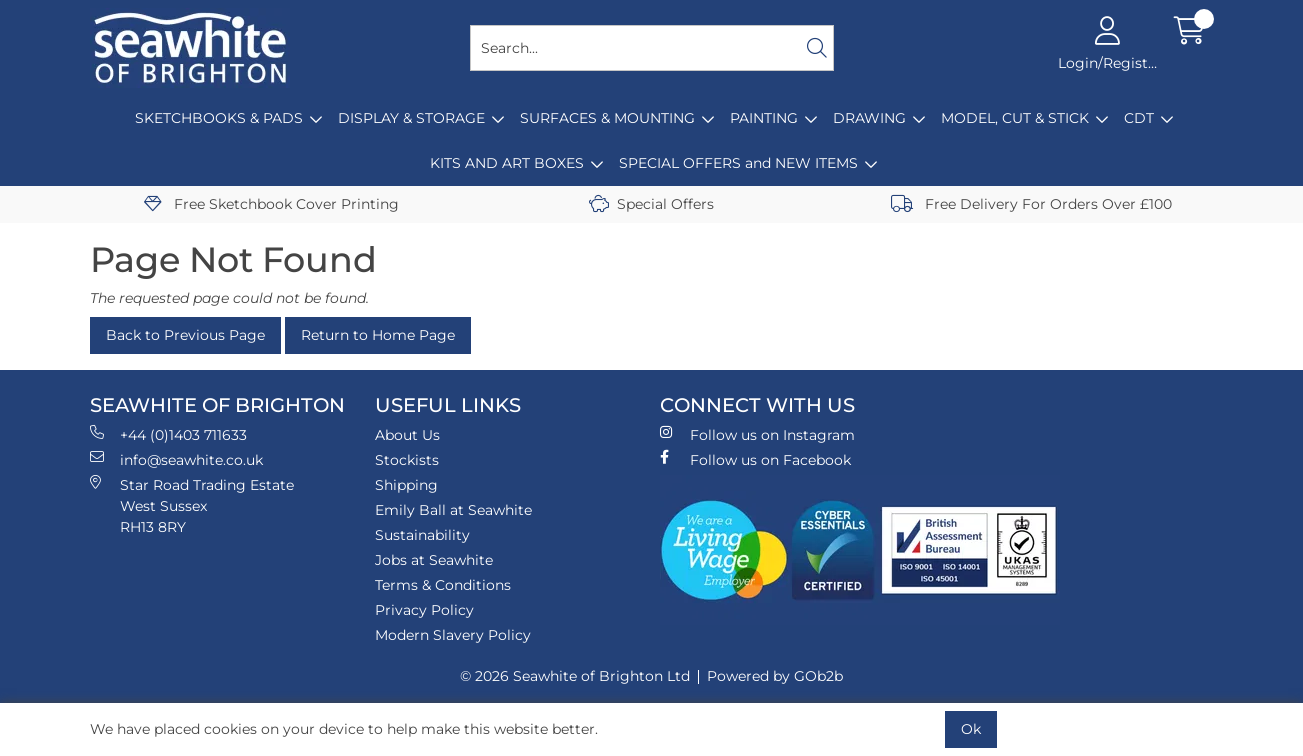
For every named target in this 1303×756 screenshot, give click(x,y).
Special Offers (651, 204)
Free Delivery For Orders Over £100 (1031, 204)
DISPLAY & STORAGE (411, 118)
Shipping (406, 485)
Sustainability (422, 535)
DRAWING (869, 118)
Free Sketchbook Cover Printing (271, 204)
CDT (1139, 118)
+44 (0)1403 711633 (168, 434)
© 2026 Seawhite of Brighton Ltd (575, 676)
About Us (407, 435)
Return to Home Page (378, 335)
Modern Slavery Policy (453, 635)
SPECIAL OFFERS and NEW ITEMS (738, 163)
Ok (971, 729)
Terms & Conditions (443, 585)
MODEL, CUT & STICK (1015, 118)
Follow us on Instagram (757, 434)
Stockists (407, 460)
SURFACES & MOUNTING (607, 118)
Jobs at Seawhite (434, 560)
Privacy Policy (424, 610)
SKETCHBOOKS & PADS (219, 118)
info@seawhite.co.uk (176, 459)
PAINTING (764, 118)
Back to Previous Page (185, 335)
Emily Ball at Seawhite (453, 510)
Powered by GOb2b (775, 676)
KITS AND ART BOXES (507, 163)
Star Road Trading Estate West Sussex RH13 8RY (192, 505)
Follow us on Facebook (755, 459)
